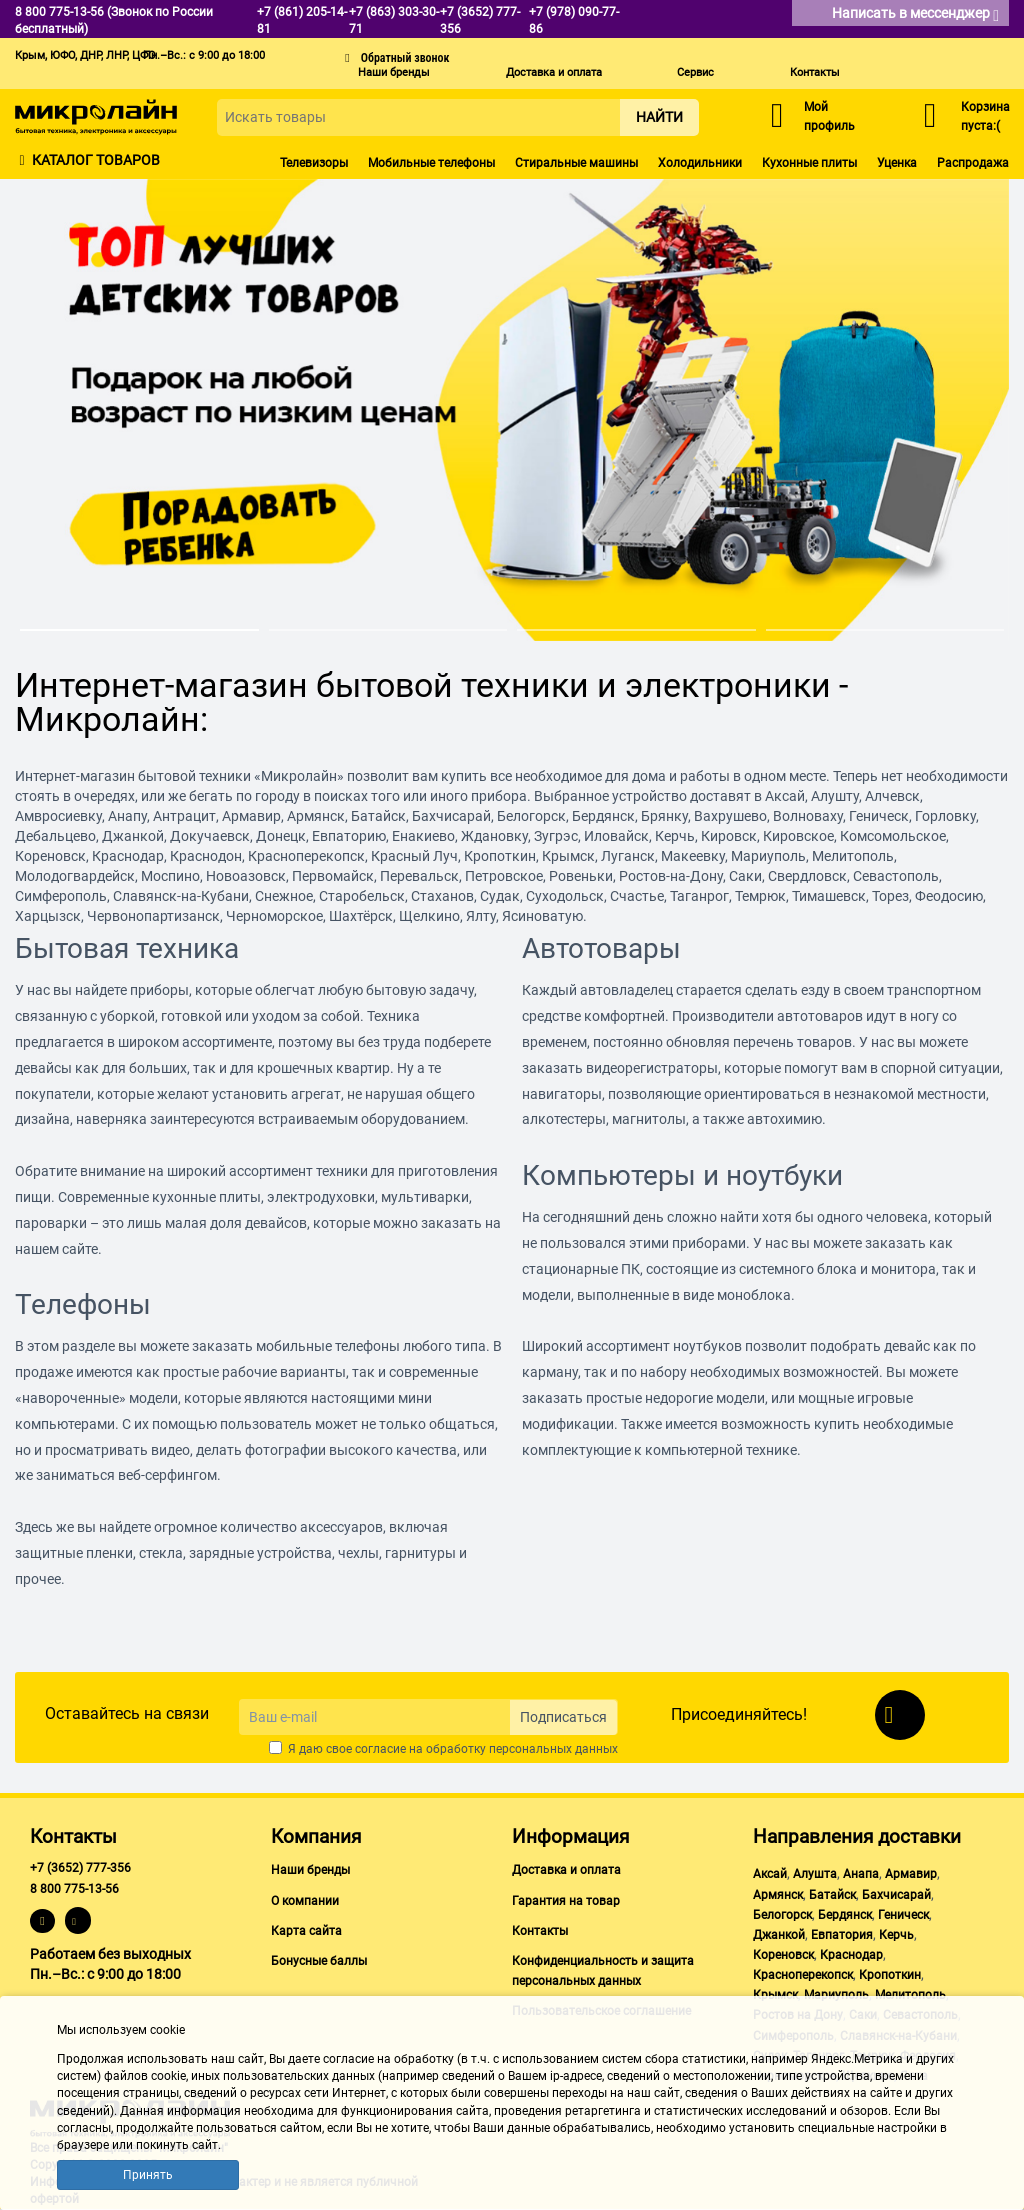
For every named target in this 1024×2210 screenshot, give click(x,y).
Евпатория (842, 1935)
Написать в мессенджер (915, 14)
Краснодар (851, 1955)
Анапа (861, 1874)
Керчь (896, 1935)
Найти (659, 117)
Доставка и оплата (554, 72)
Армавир (911, 1874)
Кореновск (783, 1955)
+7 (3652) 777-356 (80, 1868)
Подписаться (563, 1717)
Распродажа (973, 163)
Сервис (695, 72)
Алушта (815, 1874)
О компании (305, 1901)
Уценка (897, 163)
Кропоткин (890, 1975)
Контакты (815, 72)
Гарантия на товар (566, 1901)
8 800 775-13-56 (74, 1889)
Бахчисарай (896, 1895)
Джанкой (779, 1935)
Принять (148, 2175)
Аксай (770, 1874)
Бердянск (845, 1915)
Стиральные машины (576, 163)
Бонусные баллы (319, 1961)
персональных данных (553, 1749)
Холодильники (700, 163)
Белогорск (782, 1915)
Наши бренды (394, 72)
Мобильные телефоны (431, 163)
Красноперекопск (803, 1975)
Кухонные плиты (809, 163)
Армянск (778, 1895)
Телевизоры (314, 163)
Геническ (903, 1915)
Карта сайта (306, 1931)
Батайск (832, 1895)
